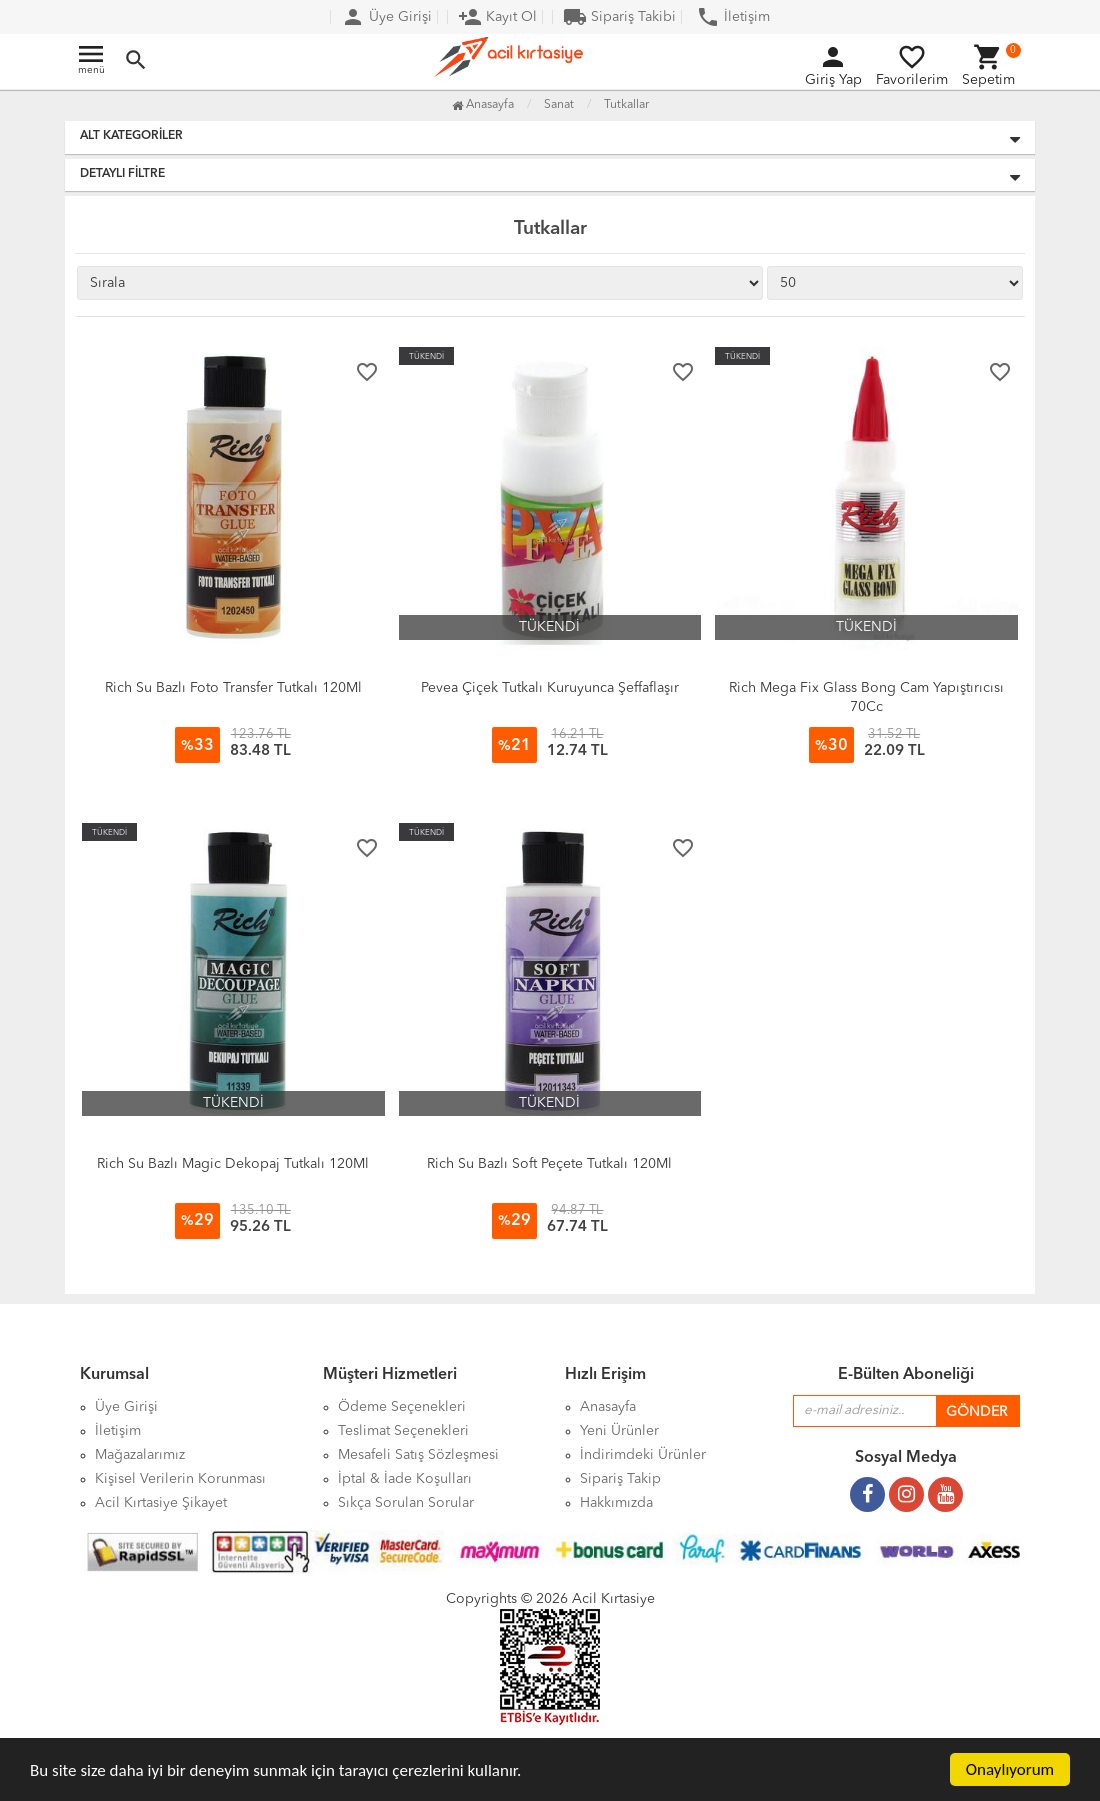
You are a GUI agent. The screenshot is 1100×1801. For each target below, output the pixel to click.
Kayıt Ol (497, 17)
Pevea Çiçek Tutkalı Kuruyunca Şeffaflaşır (550, 688)
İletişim (733, 17)
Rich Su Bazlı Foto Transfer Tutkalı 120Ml (233, 688)
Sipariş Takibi (619, 17)
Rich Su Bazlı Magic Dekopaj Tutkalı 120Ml (233, 1164)
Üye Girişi (386, 17)
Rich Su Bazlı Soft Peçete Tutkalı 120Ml (549, 1164)
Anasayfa (483, 105)
